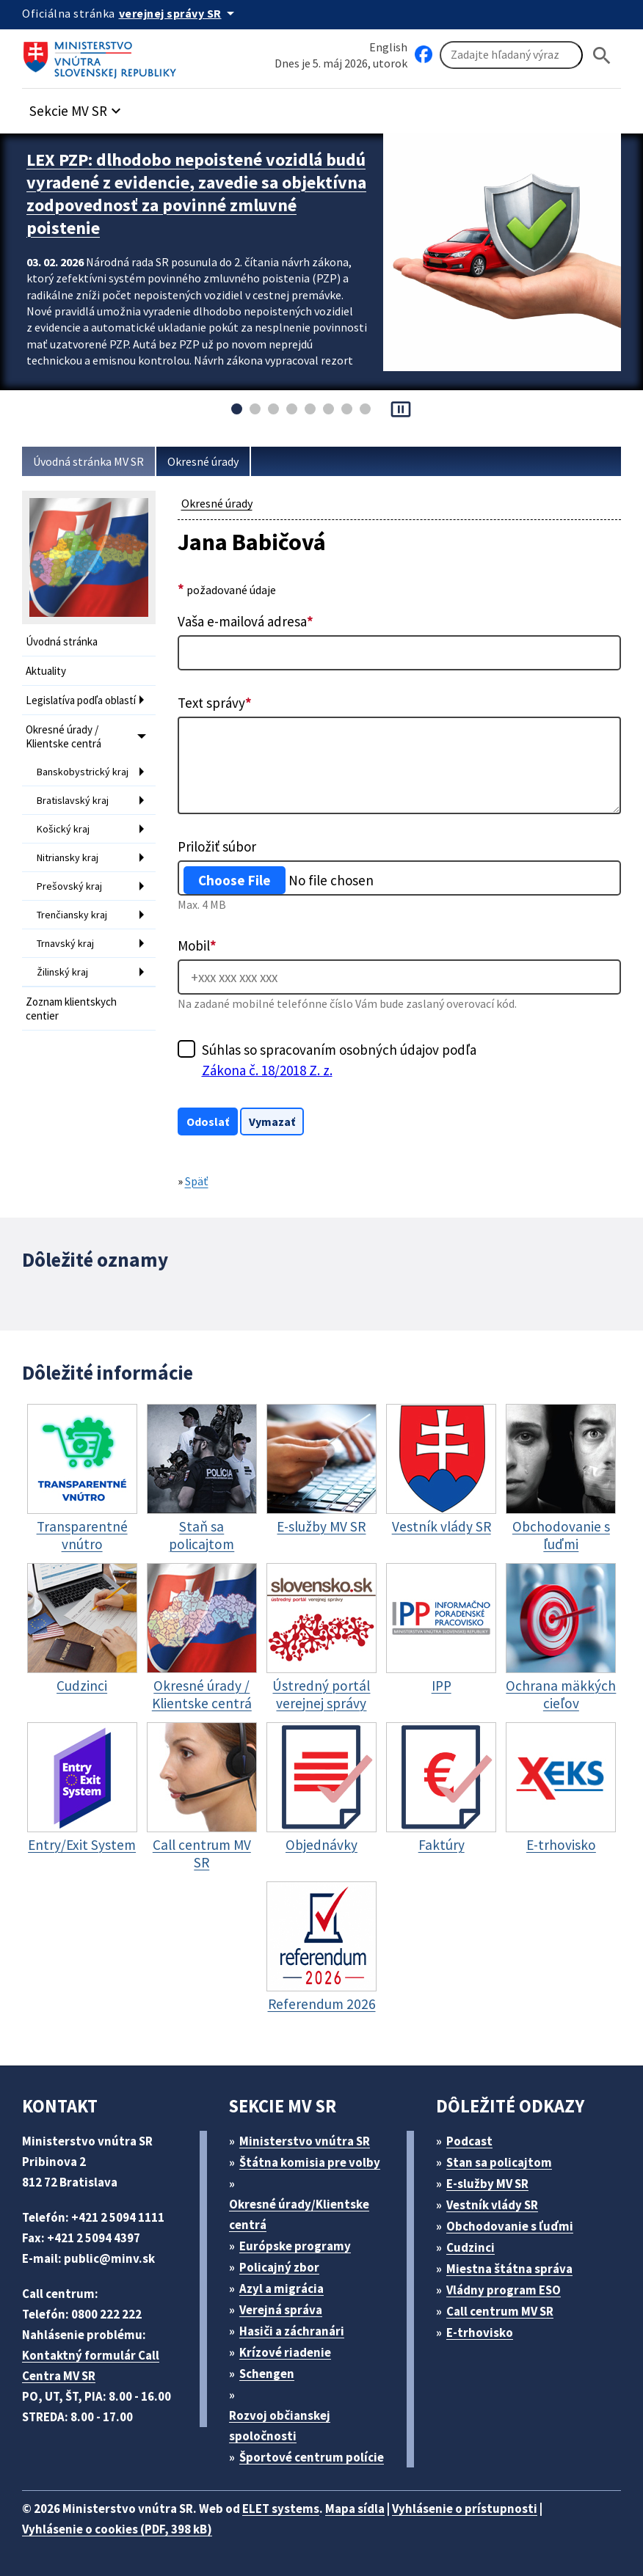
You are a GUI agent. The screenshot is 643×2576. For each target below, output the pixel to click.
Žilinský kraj (62, 971)
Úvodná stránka (62, 641)
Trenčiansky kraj (72, 914)
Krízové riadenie (285, 2352)
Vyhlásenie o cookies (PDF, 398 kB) (117, 2529)
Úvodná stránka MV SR (88, 461)
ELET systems (280, 2508)
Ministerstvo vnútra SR (304, 2141)
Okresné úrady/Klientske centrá (299, 2214)
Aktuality (46, 671)
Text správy (215, 702)
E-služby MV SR (487, 2184)
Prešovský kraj (69, 886)
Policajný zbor (279, 2267)
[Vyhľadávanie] (511, 55)
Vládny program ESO (503, 2290)
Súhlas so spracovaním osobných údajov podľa (339, 1060)
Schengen (266, 2373)
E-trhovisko (479, 2332)
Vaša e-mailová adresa (245, 621)
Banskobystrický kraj (82, 771)
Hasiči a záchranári (291, 2331)
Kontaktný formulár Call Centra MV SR (90, 2365)
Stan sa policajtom (499, 2162)
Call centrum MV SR (499, 2311)
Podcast (469, 2141)
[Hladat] (602, 55)
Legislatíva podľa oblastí (81, 700)
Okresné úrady (203, 461)
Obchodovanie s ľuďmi (509, 2226)
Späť (196, 1181)
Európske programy (295, 2246)
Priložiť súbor (217, 846)
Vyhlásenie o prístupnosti (464, 2508)
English (388, 47)
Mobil (197, 945)
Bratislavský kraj (73, 800)
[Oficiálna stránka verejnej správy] (179, 13)
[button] (77, 106)
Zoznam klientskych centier (71, 1008)
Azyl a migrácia (281, 2288)
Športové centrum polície (311, 2457)
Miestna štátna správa (509, 2269)
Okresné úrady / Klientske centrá (63, 736)
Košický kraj (63, 828)
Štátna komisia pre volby (309, 2162)
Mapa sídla (355, 2508)
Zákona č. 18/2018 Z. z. (267, 1070)
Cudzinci (470, 2247)
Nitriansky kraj (67, 857)
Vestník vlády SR (492, 2205)
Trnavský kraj (65, 943)
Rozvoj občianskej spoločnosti (279, 2425)
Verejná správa (280, 2310)
